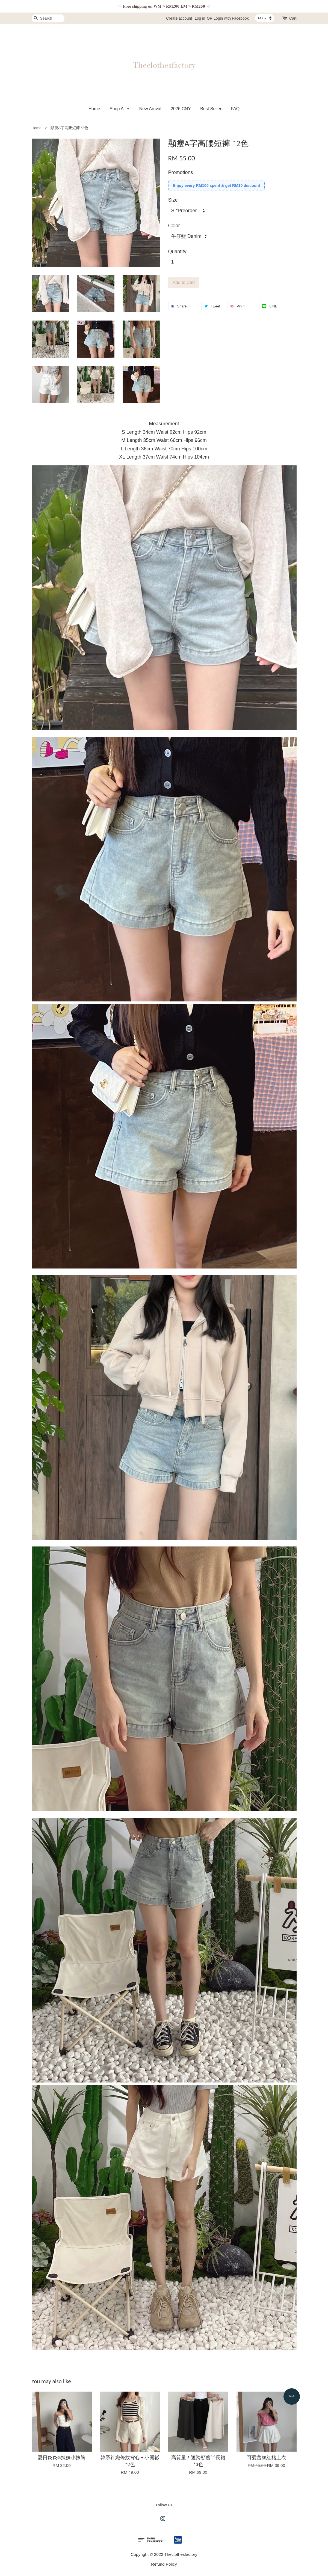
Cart (292, 18)
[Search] (48, 18)
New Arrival (150, 108)
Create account (179, 18)
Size (173, 200)
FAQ (235, 108)
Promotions (180, 172)
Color (174, 225)
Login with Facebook (231, 18)
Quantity (177, 251)
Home (94, 108)
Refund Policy (164, 2564)
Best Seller (210, 108)
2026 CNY (181, 108)
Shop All (120, 108)
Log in (200, 18)
